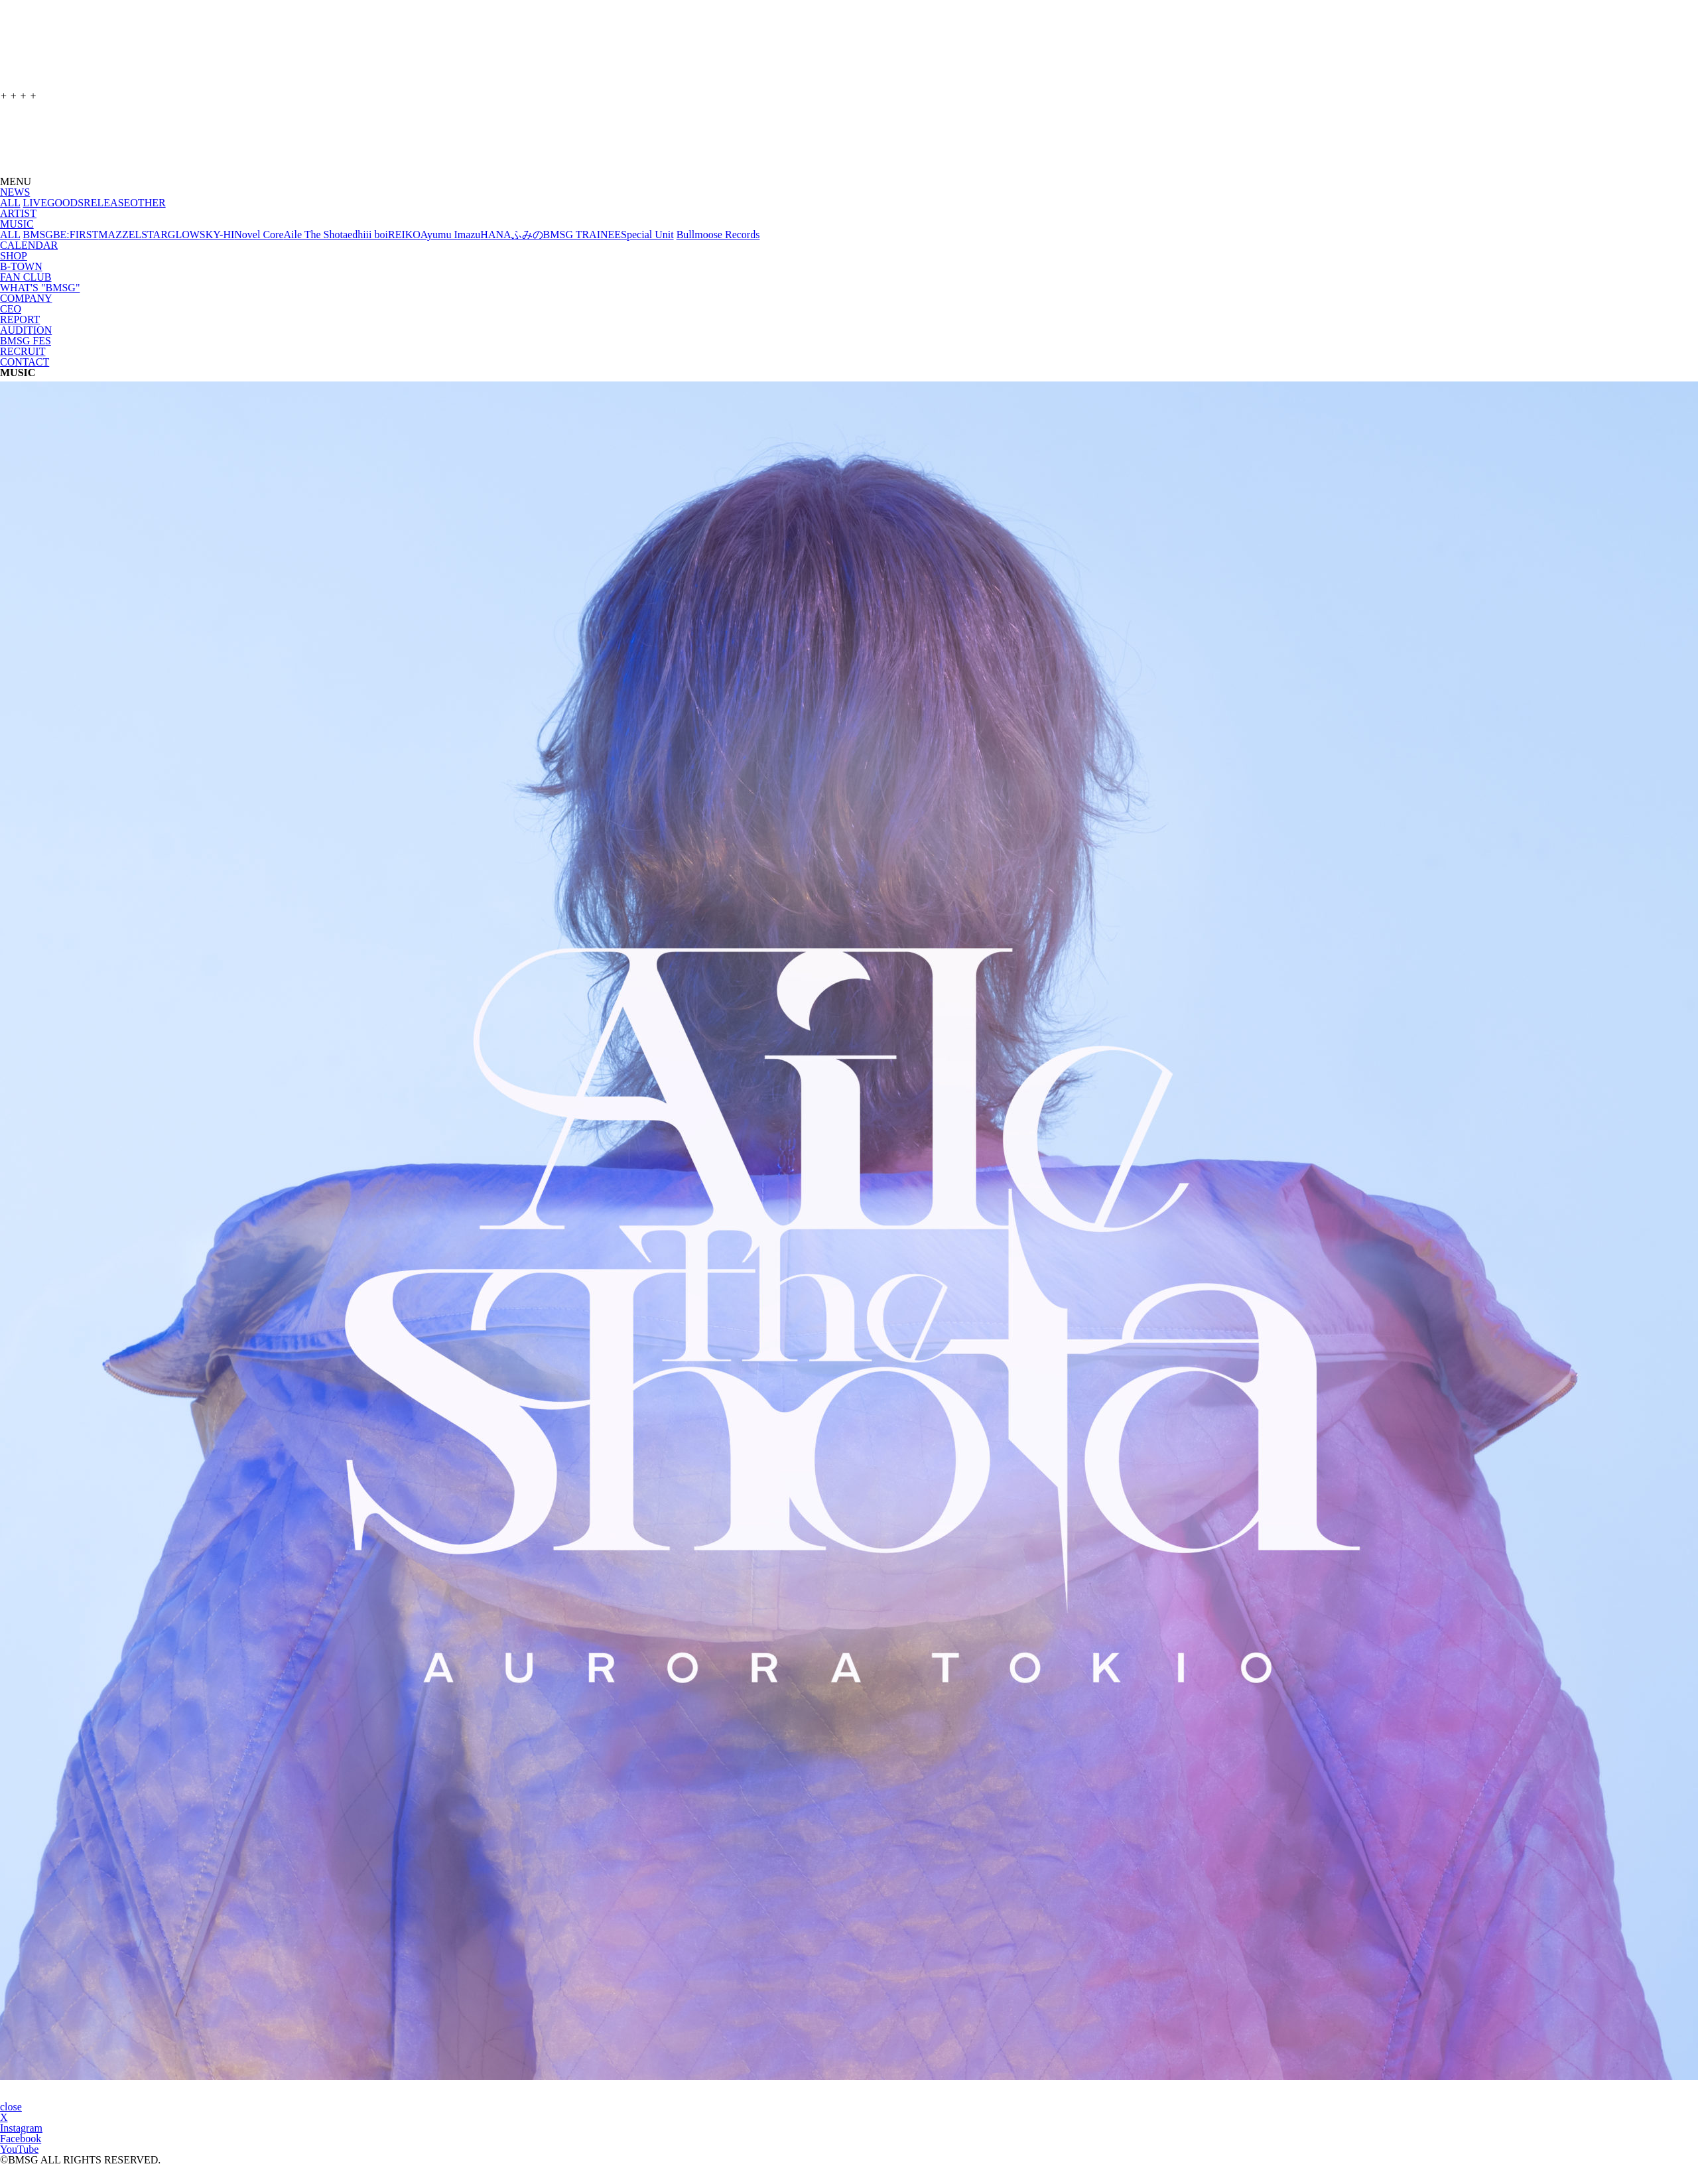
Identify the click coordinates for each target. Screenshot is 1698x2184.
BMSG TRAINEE (582, 234)
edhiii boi (368, 234)
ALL (10, 202)
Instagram (21, 2128)
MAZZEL (119, 234)
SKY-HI (217, 234)
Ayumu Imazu (451, 234)
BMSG (38, 234)
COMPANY (26, 298)
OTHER (147, 202)
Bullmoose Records (718, 234)
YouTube (19, 2149)
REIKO (404, 234)
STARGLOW (170, 234)
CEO (10, 308)
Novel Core (258, 234)
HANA (495, 234)
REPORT (20, 319)
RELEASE (107, 202)
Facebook (20, 2138)
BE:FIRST (75, 234)
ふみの (527, 234)
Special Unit (647, 234)
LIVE (35, 202)
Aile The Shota (315, 234)
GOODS (65, 202)
